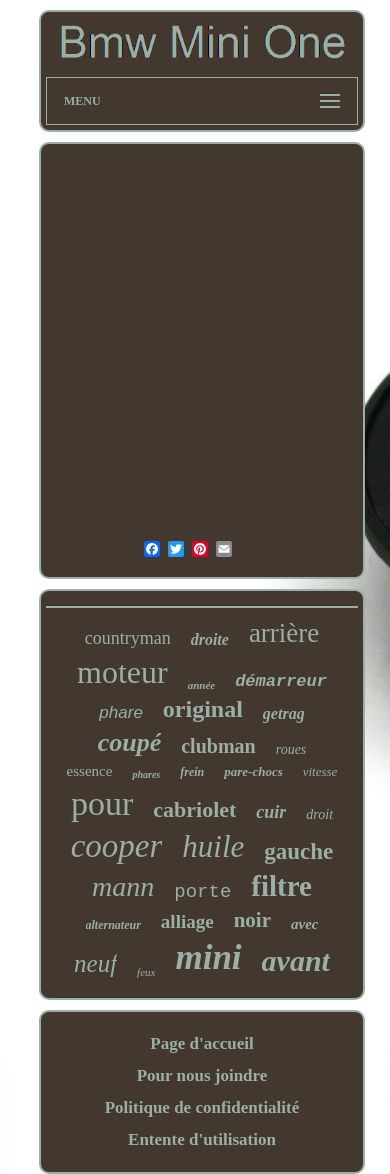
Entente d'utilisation (202, 1139)
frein (192, 772)
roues (291, 749)
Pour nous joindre (202, 1075)
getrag (284, 713)
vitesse (320, 771)
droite (210, 639)
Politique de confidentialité (202, 1107)
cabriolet (194, 809)
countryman (128, 638)
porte (202, 892)
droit (319, 814)
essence (90, 771)
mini (208, 957)
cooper (117, 846)
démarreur (281, 681)
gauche (298, 851)
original (203, 709)
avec (304, 924)
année (202, 685)
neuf (95, 963)
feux (146, 972)
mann (123, 886)
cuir (271, 812)
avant (296, 960)
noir (252, 920)
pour (102, 803)
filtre (281, 886)
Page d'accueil (201, 1043)
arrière (284, 633)
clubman (218, 746)
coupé (130, 742)
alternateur (113, 925)
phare (120, 712)
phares (146, 774)
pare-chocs (253, 771)
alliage (187, 921)
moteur (122, 672)
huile (213, 846)
